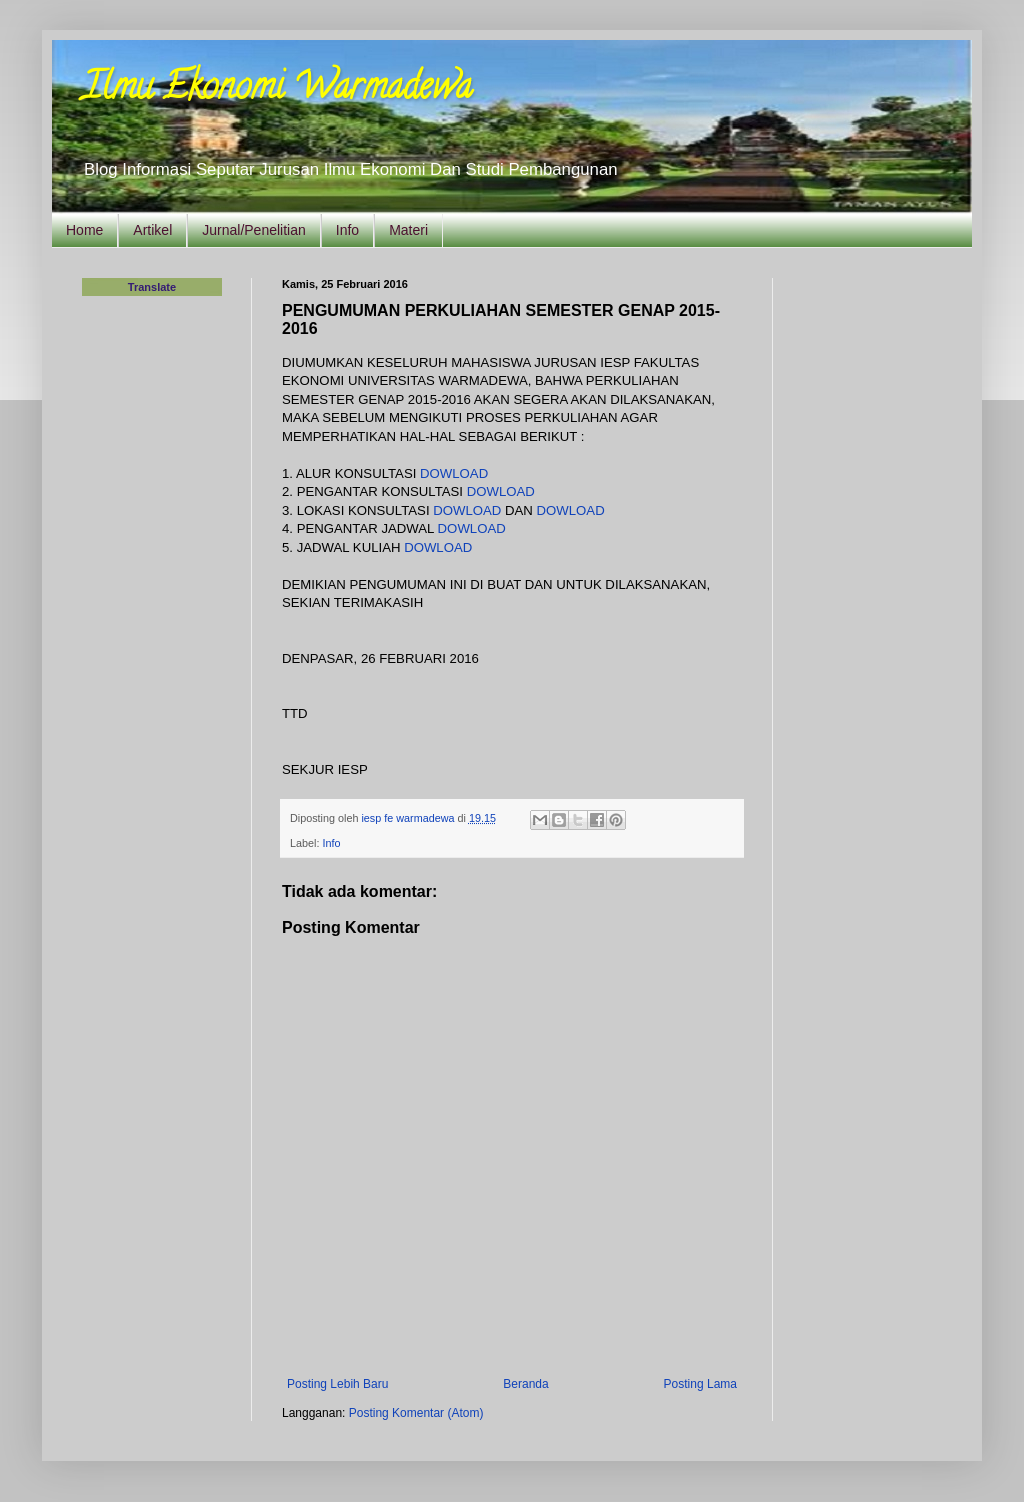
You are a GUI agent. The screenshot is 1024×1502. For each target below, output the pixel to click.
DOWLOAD (454, 473)
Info (347, 230)
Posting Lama (700, 1384)
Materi (408, 230)
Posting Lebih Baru (337, 1384)
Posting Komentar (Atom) (416, 1413)
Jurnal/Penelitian (254, 230)
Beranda (525, 1384)
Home (84, 230)
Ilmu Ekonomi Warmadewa (277, 90)
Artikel (152, 230)
